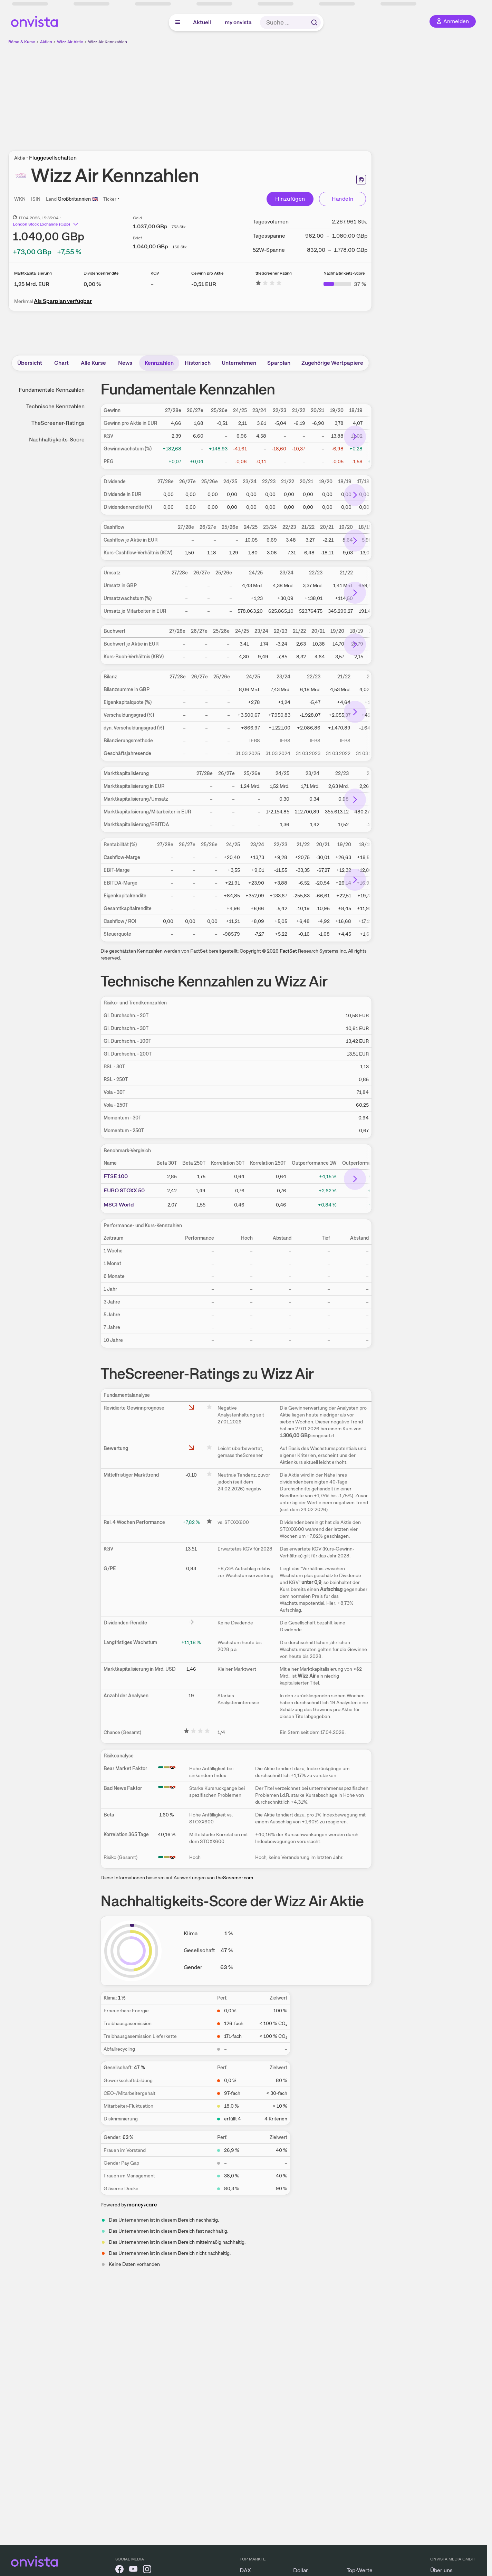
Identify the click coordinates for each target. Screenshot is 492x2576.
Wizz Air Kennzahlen (107, 42)
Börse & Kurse (21, 42)
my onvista (238, 22)
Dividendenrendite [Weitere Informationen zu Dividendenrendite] (101, 273)
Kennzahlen (159, 362)
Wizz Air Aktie (70, 42)
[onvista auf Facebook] (119, 2570)
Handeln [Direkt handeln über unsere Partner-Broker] (343, 198)
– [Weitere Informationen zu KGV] (152, 284)
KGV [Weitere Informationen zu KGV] (155, 273)
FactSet (288, 951)
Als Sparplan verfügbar (63, 301)
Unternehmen (239, 362)
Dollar (300, 2570)
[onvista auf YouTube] (133, 2570)
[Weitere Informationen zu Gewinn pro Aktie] (203, 284)
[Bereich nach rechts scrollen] (355, 437)
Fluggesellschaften (53, 157)
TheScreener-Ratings (58, 423)
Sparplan (278, 362)
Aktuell (202, 22)
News (125, 362)
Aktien (46, 42)
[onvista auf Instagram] (147, 2570)
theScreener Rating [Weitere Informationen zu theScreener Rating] (273, 273)
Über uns (441, 2570)
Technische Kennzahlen (55, 406)
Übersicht (29, 362)
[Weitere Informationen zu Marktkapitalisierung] (31, 284)
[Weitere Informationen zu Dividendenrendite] (92, 284)
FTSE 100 (116, 1176)
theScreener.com (234, 1877)
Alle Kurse (93, 362)
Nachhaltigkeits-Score (57, 439)
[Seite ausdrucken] (361, 179)
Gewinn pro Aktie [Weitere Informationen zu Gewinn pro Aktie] (207, 273)
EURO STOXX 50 (124, 1190)
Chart (61, 362)
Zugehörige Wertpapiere (332, 362)
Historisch (198, 362)
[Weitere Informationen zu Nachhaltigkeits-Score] (345, 284)
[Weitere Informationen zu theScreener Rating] (268, 284)
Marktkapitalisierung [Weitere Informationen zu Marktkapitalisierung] (33, 273)
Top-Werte (360, 2570)
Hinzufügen (290, 198)
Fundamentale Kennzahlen (52, 389)
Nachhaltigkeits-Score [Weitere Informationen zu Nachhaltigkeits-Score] (344, 273)
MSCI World (119, 1204)
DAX (245, 2570)
